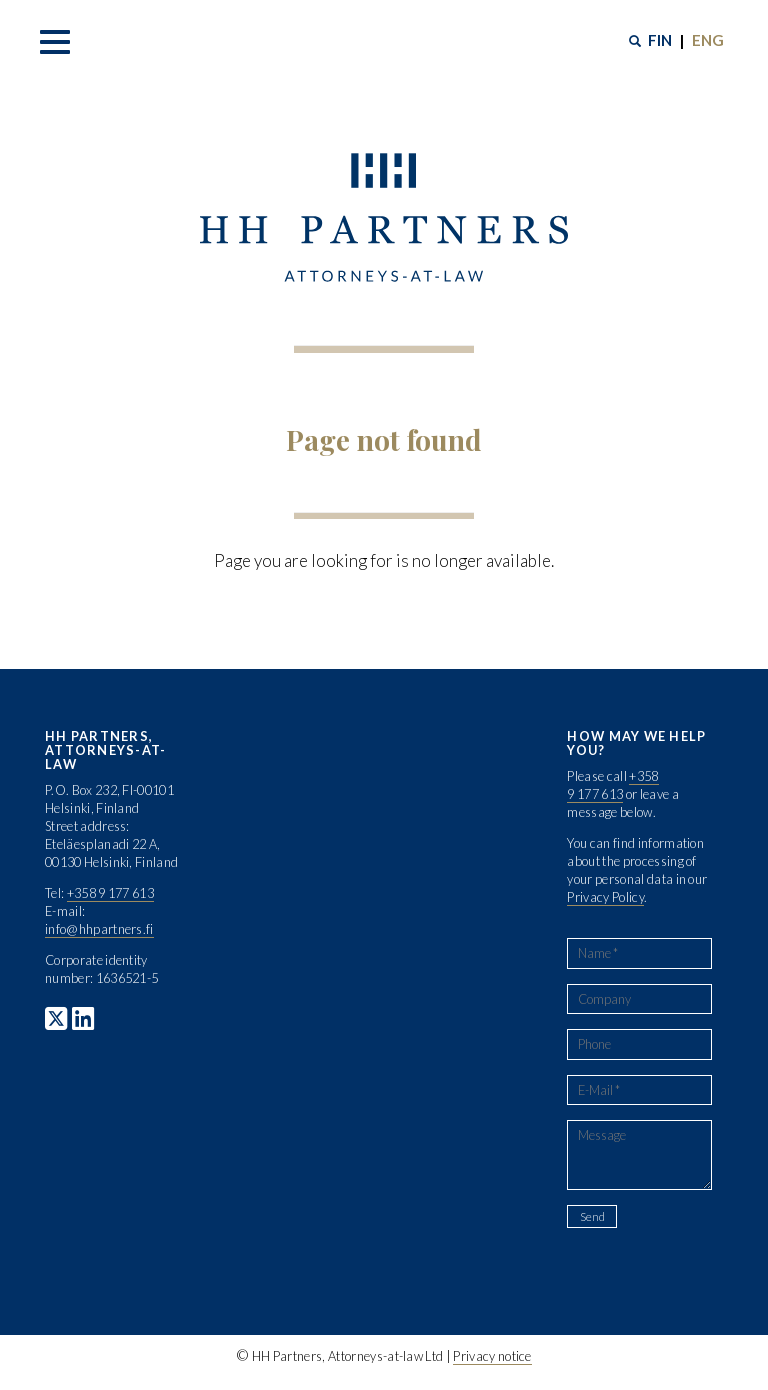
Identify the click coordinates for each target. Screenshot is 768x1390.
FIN (660, 40)
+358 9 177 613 (110, 893)
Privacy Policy (605, 897)
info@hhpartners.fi (99, 929)
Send (592, 1216)
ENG (708, 40)
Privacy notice (492, 1356)
